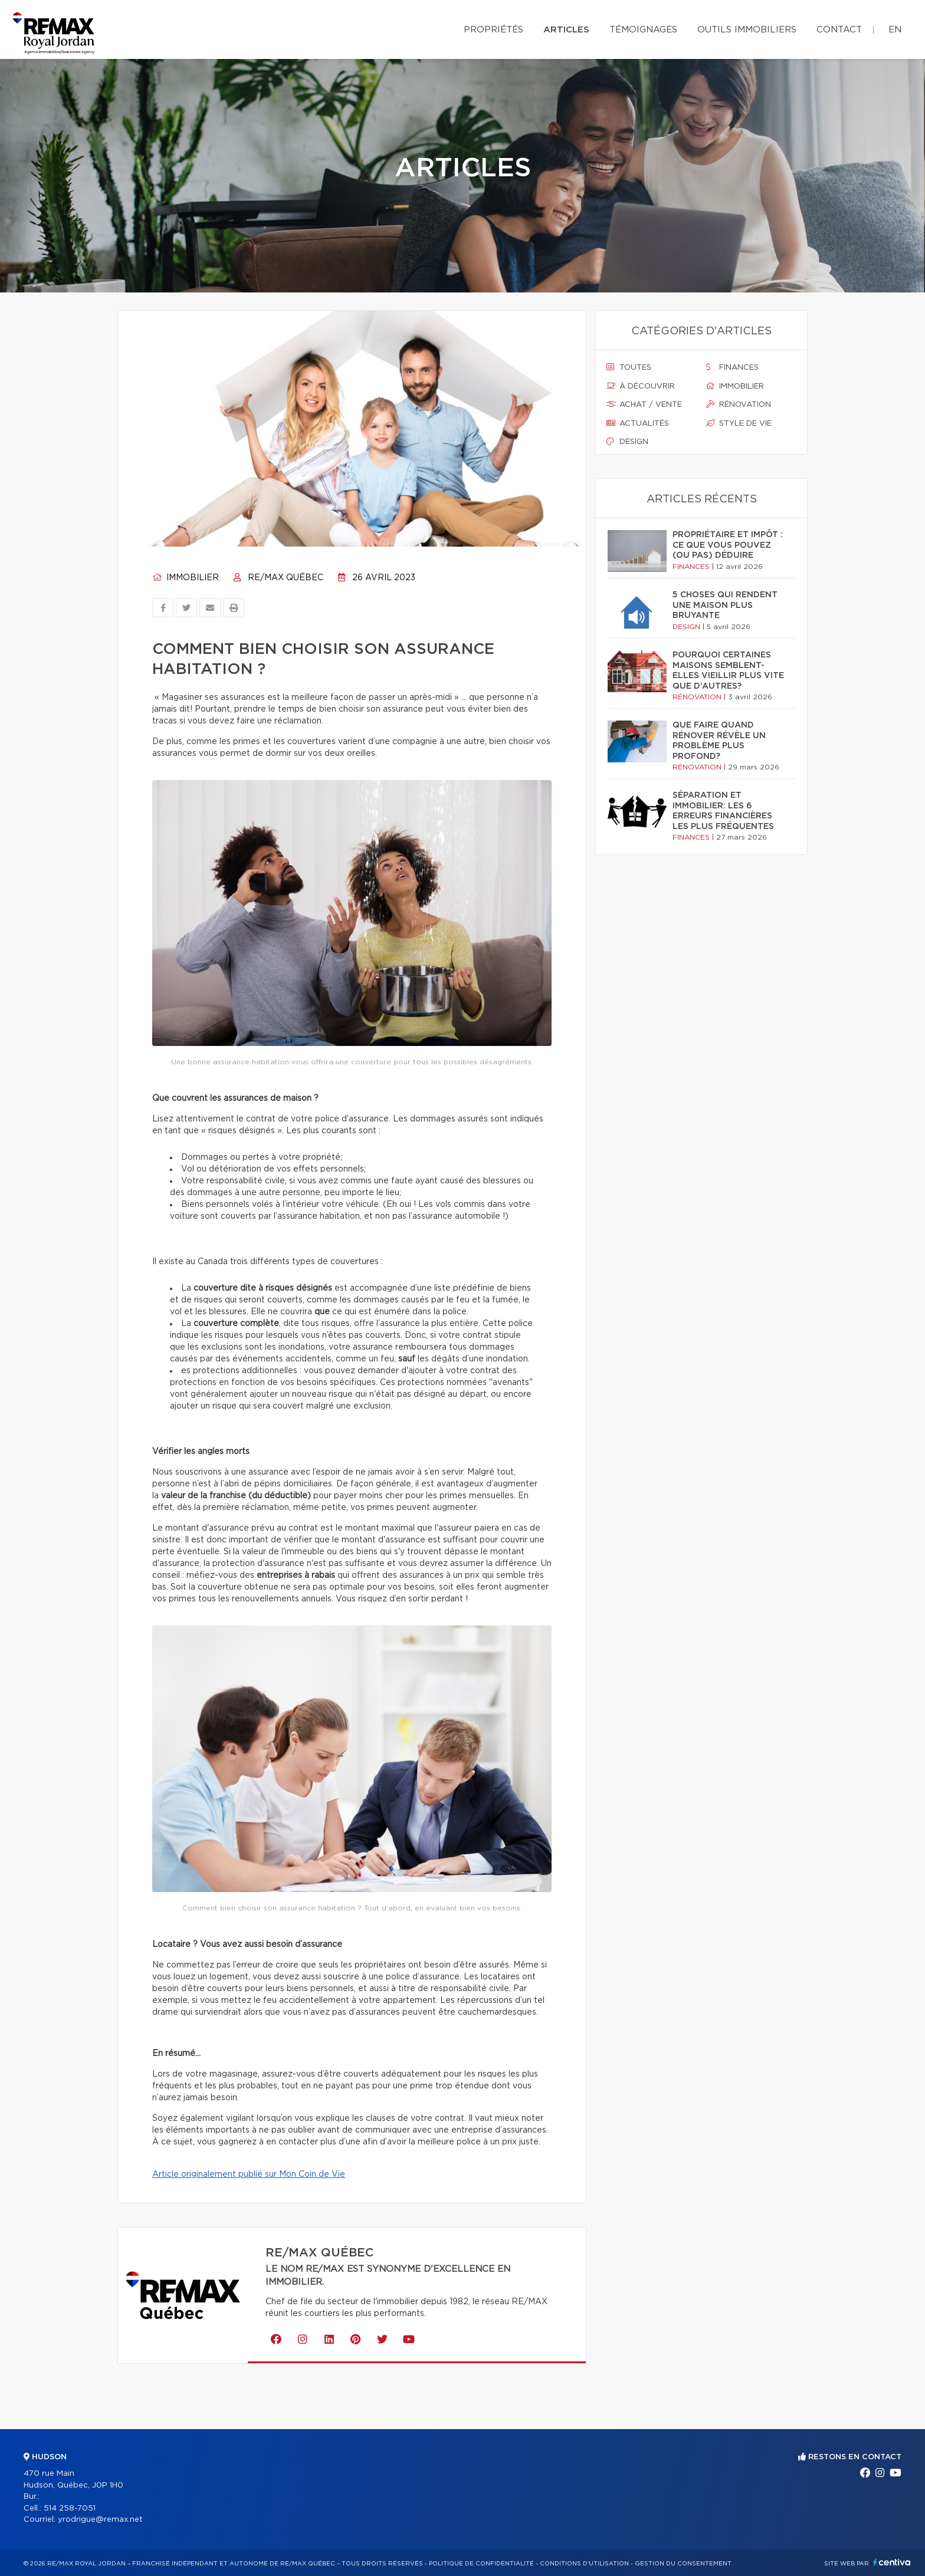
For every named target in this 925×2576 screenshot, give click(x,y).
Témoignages (643, 29)
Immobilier (185, 578)
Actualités (637, 423)
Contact (839, 29)
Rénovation (738, 404)
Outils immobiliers (746, 29)
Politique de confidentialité (481, 2564)
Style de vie (739, 423)
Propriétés (493, 29)
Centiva (892, 2562)
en (894, 29)
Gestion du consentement (683, 2564)
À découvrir (640, 386)
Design (627, 441)
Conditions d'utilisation (584, 2564)
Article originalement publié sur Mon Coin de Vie (248, 2174)
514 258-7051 (70, 2508)
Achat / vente (644, 404)
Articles (566, 29)
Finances (732, 367)
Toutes (628, 367)
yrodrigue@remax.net (100, 2520)
